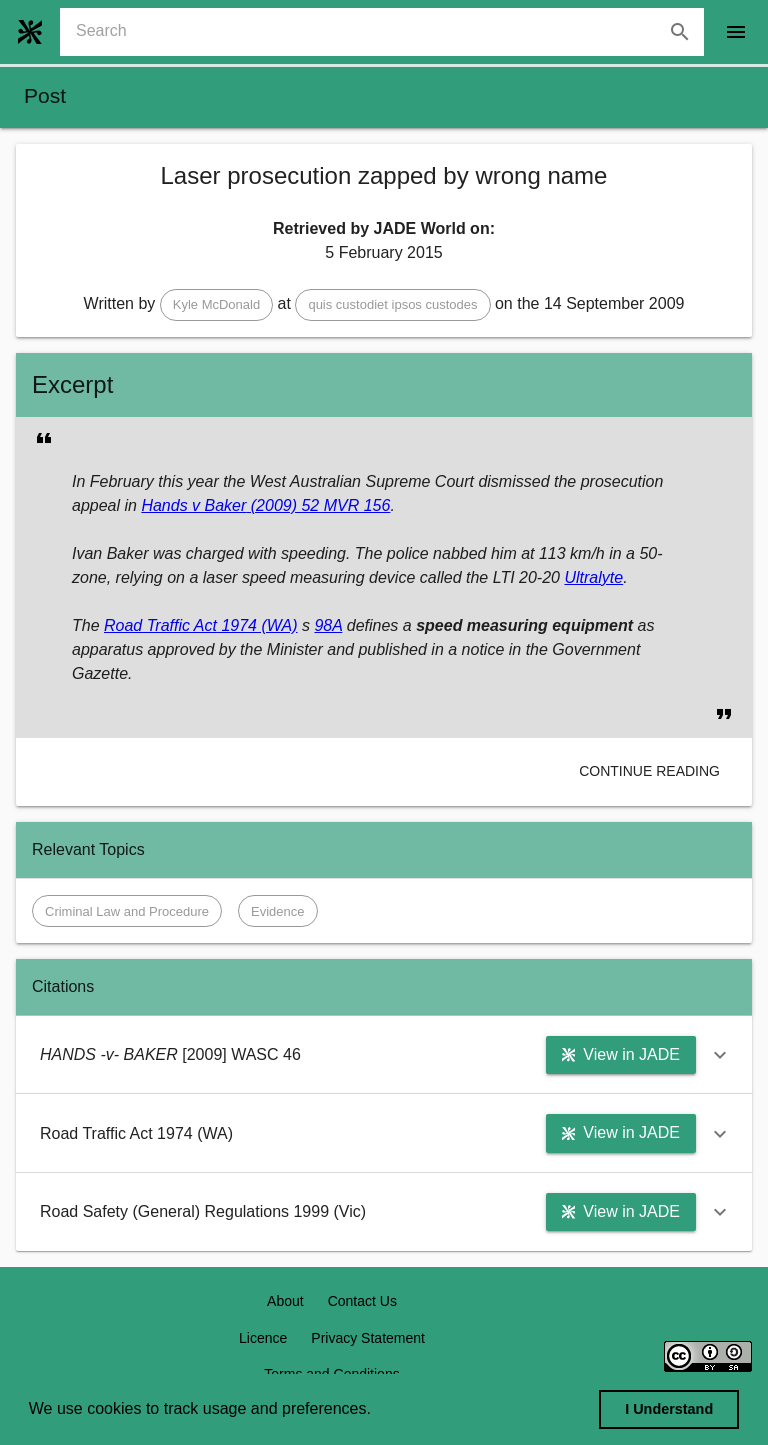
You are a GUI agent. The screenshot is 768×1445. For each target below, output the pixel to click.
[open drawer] (736, 32)
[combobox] (390, 32)
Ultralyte (593, 577)
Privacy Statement (368, 1338)
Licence (263, 1338)
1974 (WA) (257, 625)
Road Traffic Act (160, 625)
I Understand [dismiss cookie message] (669, 1409)
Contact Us (362, 1301)
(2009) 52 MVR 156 (318, 505)
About (285, 1301)
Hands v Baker (193, 505)
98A (328, 625)
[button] (216, 305)
